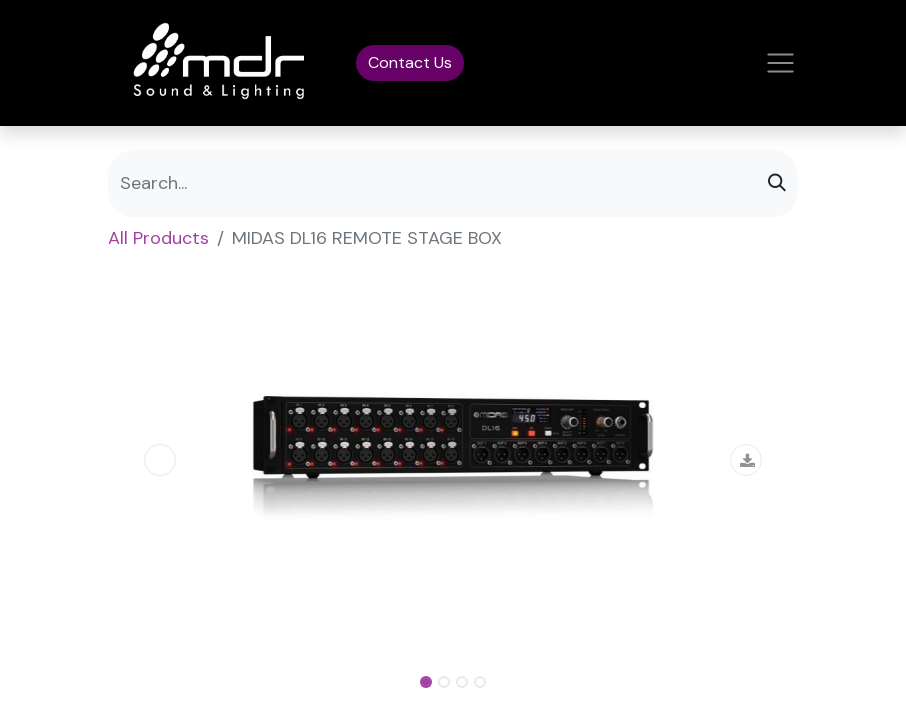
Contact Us (410, 62)
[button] (160, 460)
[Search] (777, 183)
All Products (158, 238)
